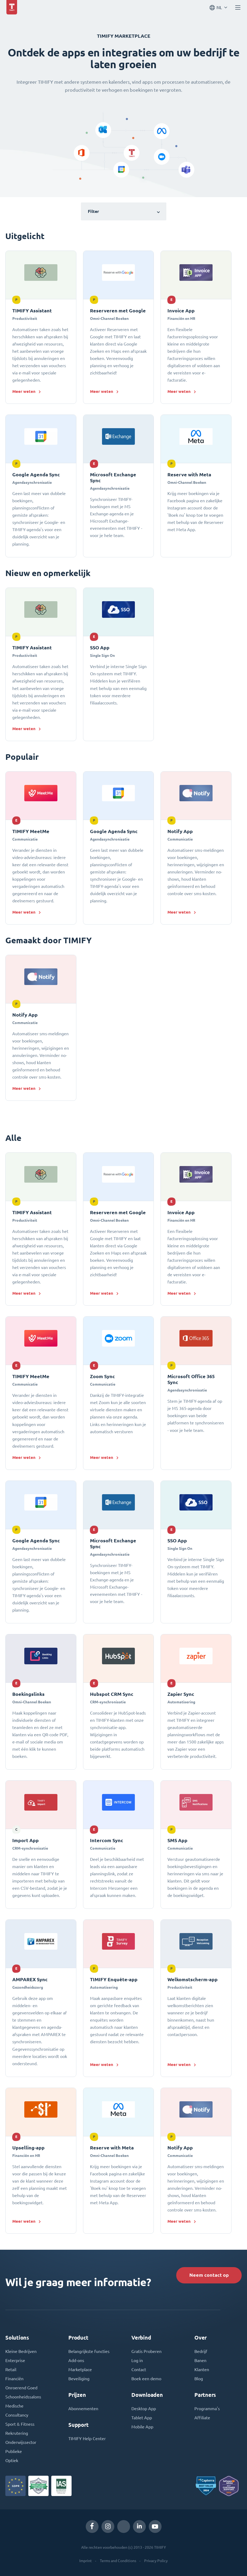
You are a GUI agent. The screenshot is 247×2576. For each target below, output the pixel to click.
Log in (137, 2360)
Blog (198, 2378)
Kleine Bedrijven (21, 2351)
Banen (200, 2360)
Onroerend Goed (21, 2387)
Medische (14, 2406)
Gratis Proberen (146, 2351)
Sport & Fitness (19, 2424)
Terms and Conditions (118, 2561)
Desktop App (143, 2408)
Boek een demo (146, 2378)
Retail (10, 2369)
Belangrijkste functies (88, 2351)
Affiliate (202, 2417)
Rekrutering (16, 2433)
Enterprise (15, 2360)
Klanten (201, 2369)
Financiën (14, 2378)
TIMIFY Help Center (87, 2438)
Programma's (207, 2408)
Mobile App (142, 2426)
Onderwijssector (20, 2442)
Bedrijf (200, 2351)
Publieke (13, 2451)
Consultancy (16, 2415)
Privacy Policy (156, 2561)
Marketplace (80, 2369)
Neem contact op (209, 2275)
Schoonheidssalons (23, 2396)
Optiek (11, 2460)
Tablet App (141, 2417)
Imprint (85, 2561)
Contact (138, 2369)
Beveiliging (78, 2378)
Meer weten (24, 391)
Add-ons (76, 2360)
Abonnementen (83, 2408)
